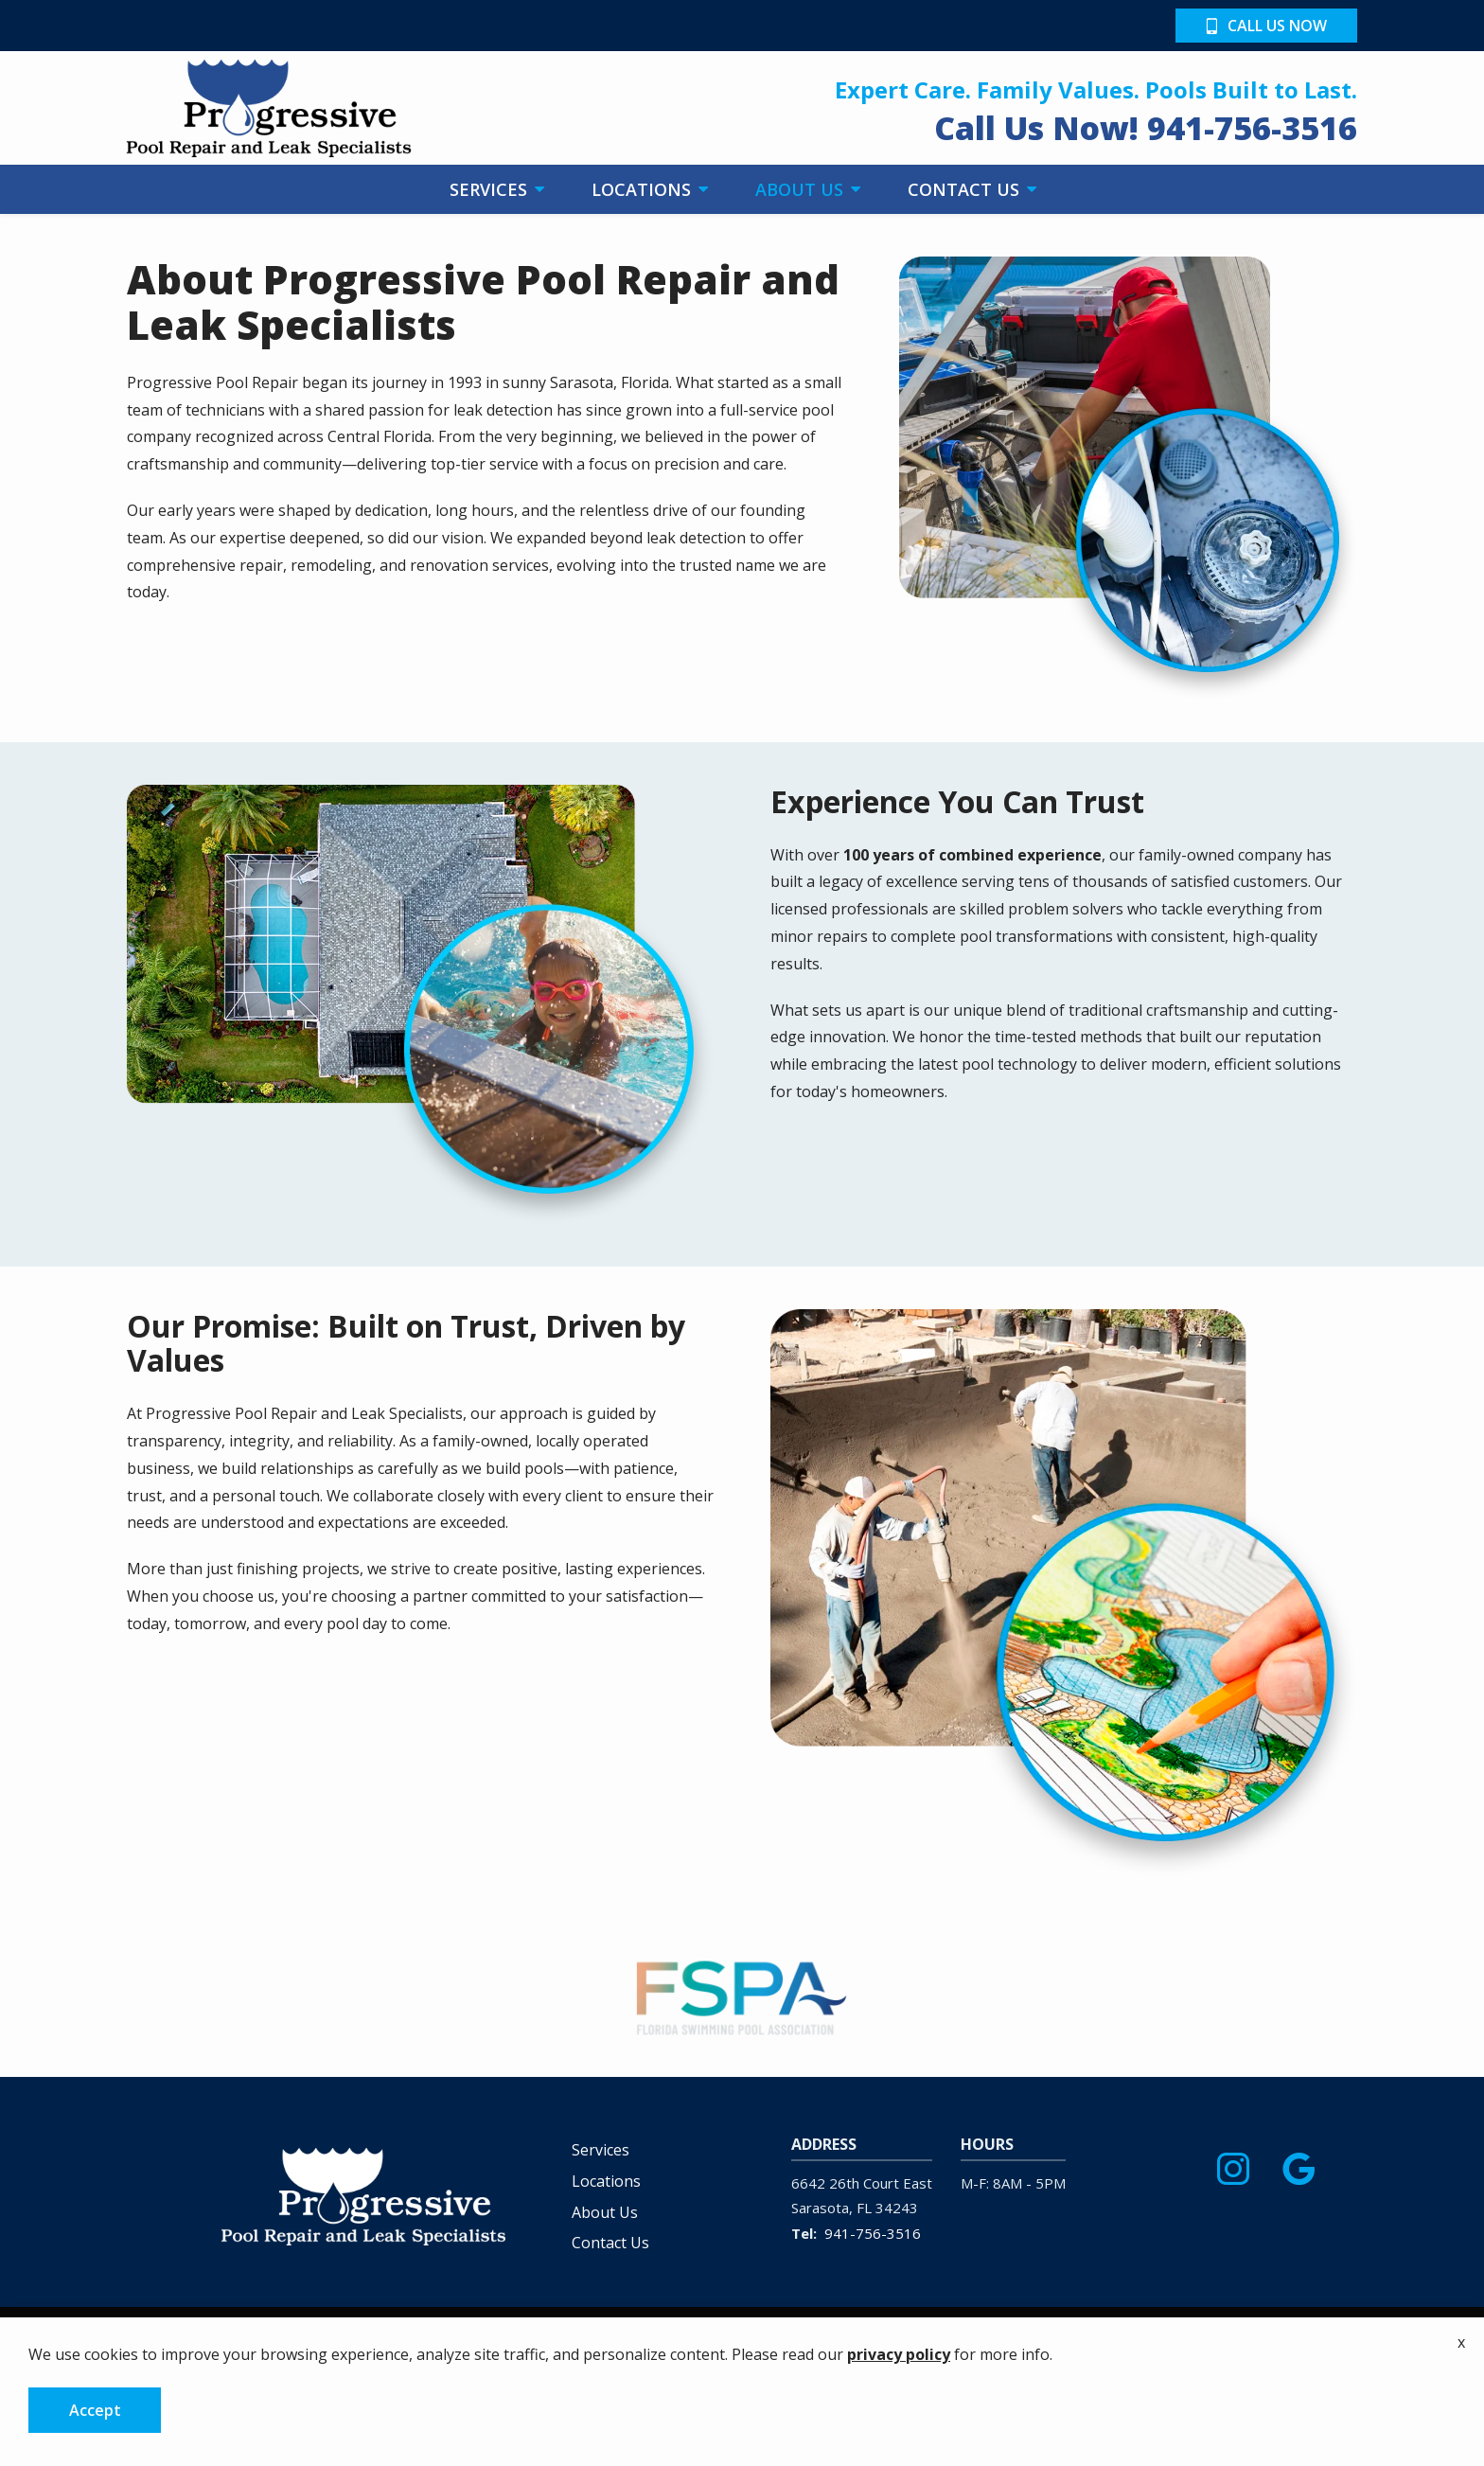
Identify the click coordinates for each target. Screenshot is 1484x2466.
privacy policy (898, 2354)
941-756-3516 (872, 2233)
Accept (95, 2410)
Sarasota (820, 2207)
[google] (1298, 2165)
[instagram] (1233, 2165)
